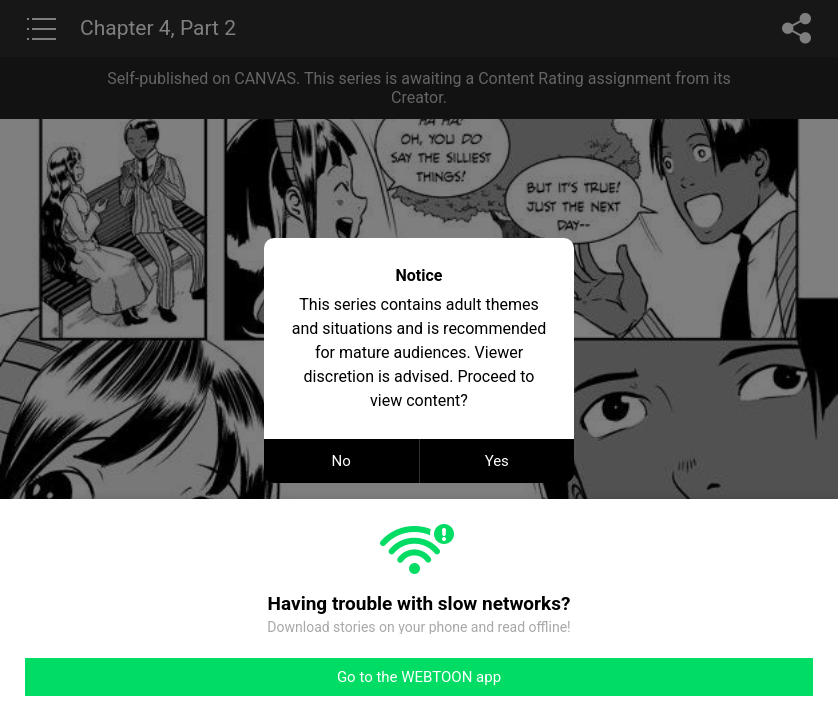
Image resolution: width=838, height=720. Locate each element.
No (341, 461)
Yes (497, 461)
